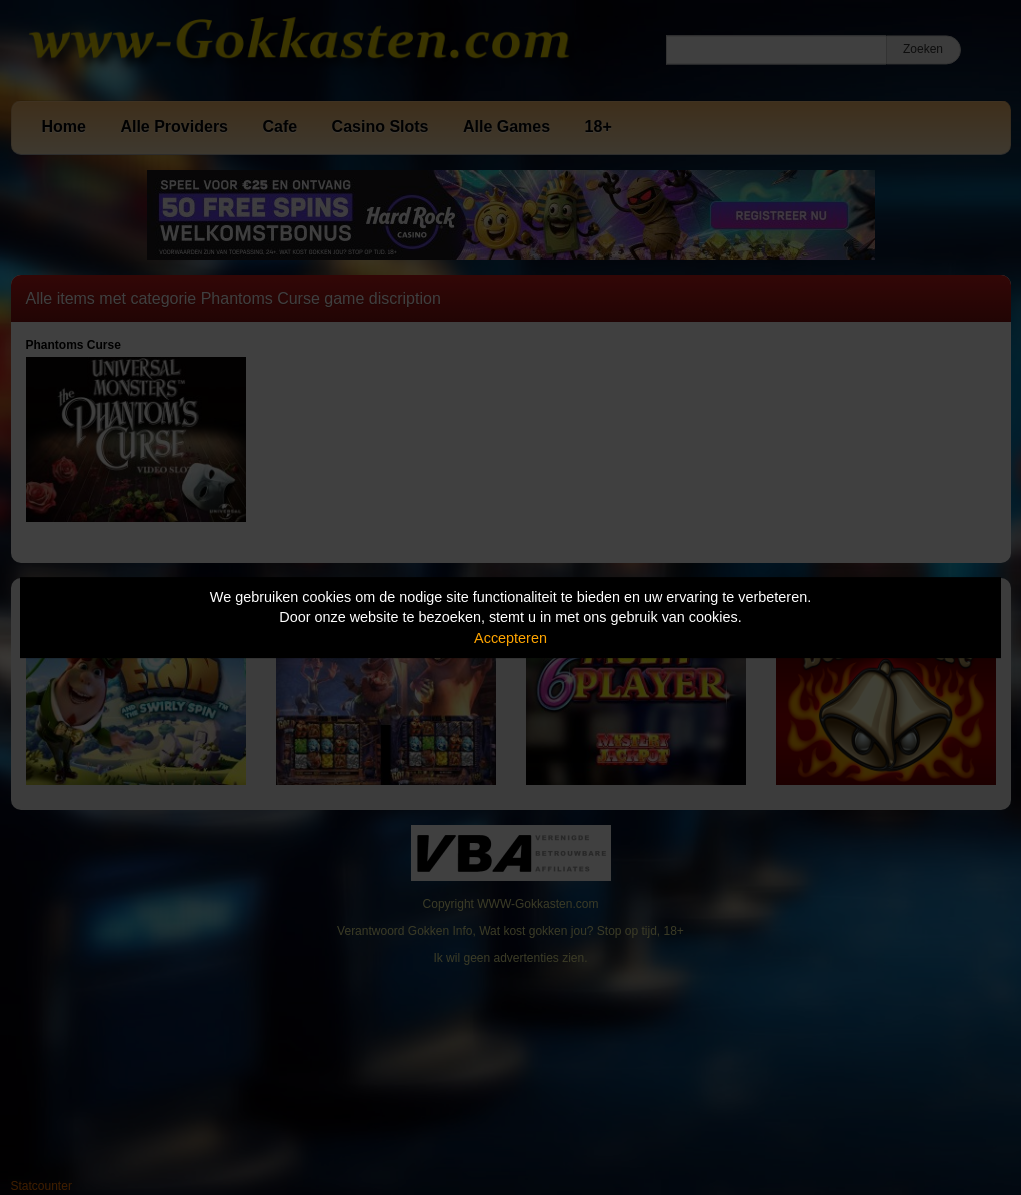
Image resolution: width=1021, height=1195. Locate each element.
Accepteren (510, 638)
